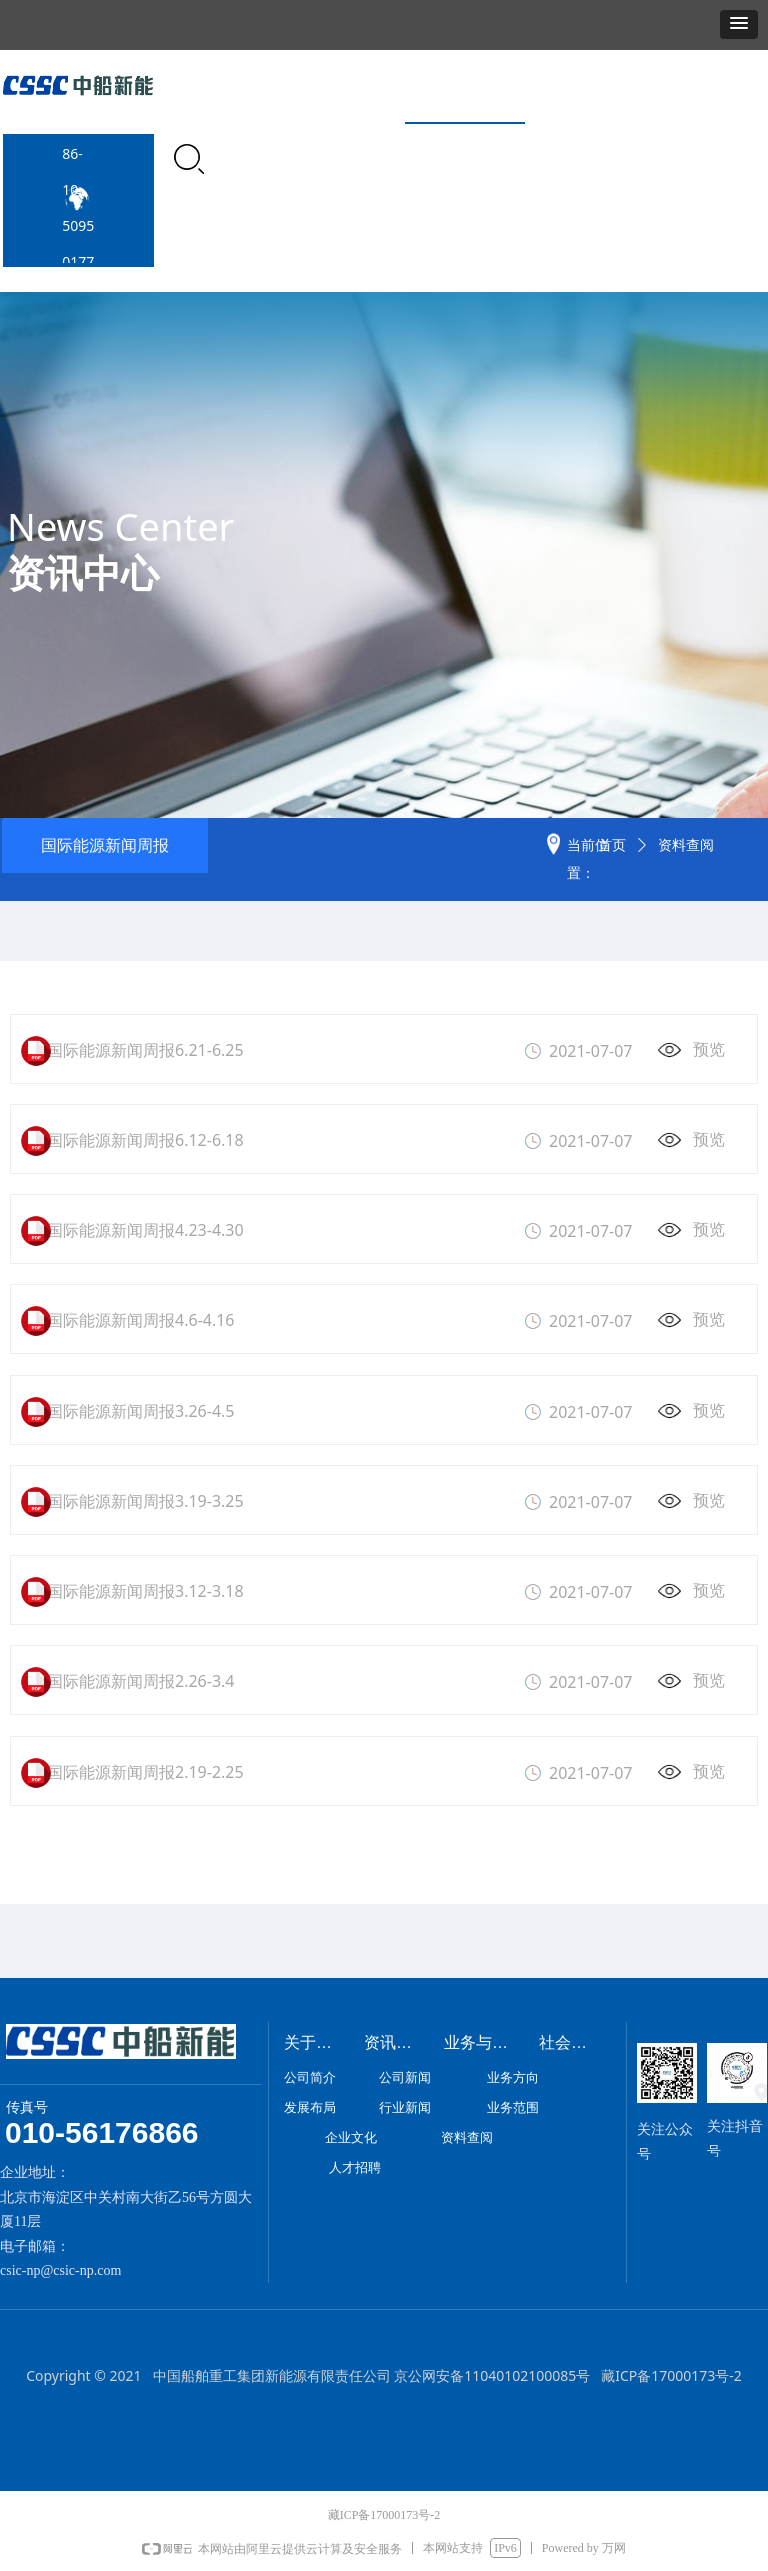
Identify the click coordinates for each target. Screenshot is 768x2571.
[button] (739, 24)
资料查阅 (686, 845)
